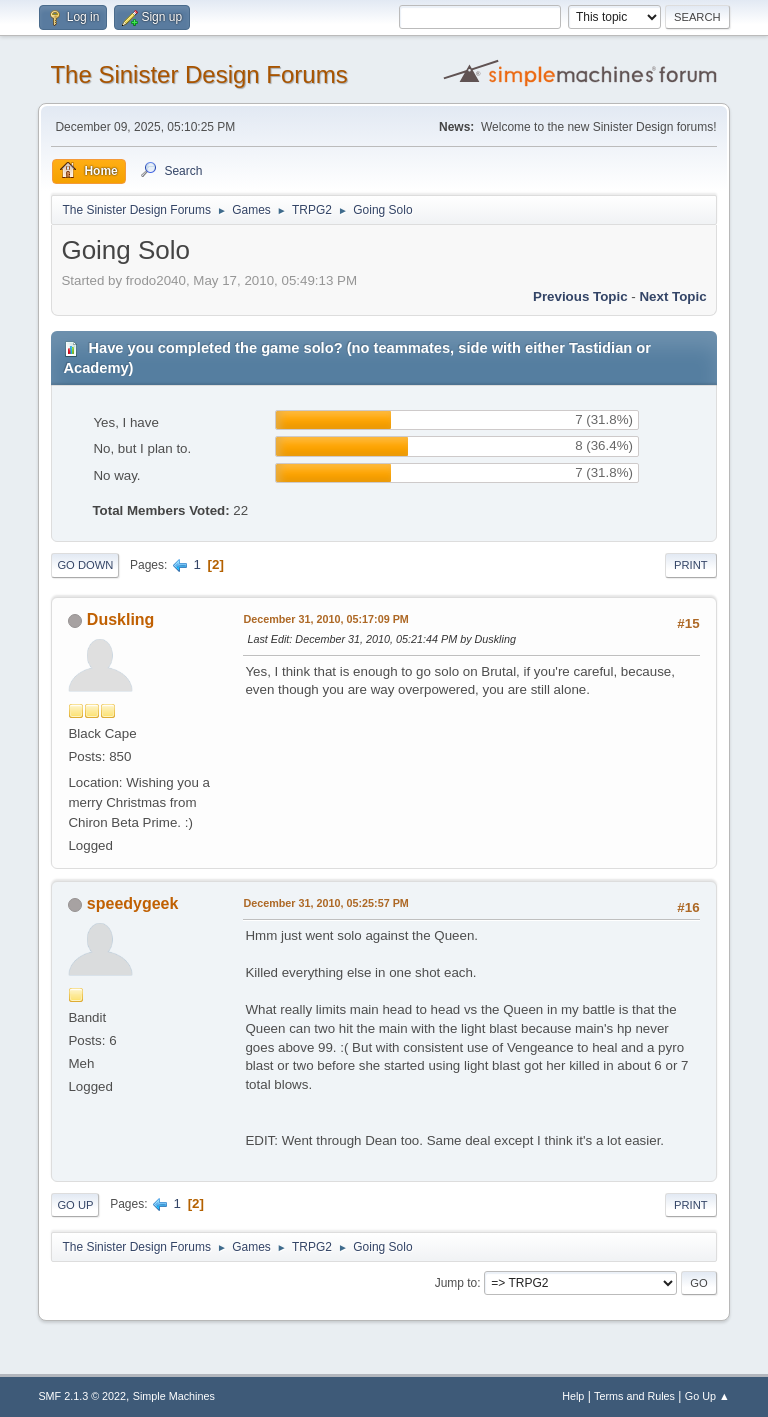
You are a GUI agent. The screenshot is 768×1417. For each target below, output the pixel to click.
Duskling (121, 619)
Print (691, 565)
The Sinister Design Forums (198, 74)
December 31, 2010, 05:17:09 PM (325, 619)
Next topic (672, 296)
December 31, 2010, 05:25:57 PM (325, 903)
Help (573, 1396)
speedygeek (133, 903)
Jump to (456, 1283)
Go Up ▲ (707, 1396)
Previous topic (580, 296)
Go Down (85, 565)
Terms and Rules (634, 1396)
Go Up (75, 1205)
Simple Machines (174, 1396)
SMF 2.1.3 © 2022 (82, 1396)
